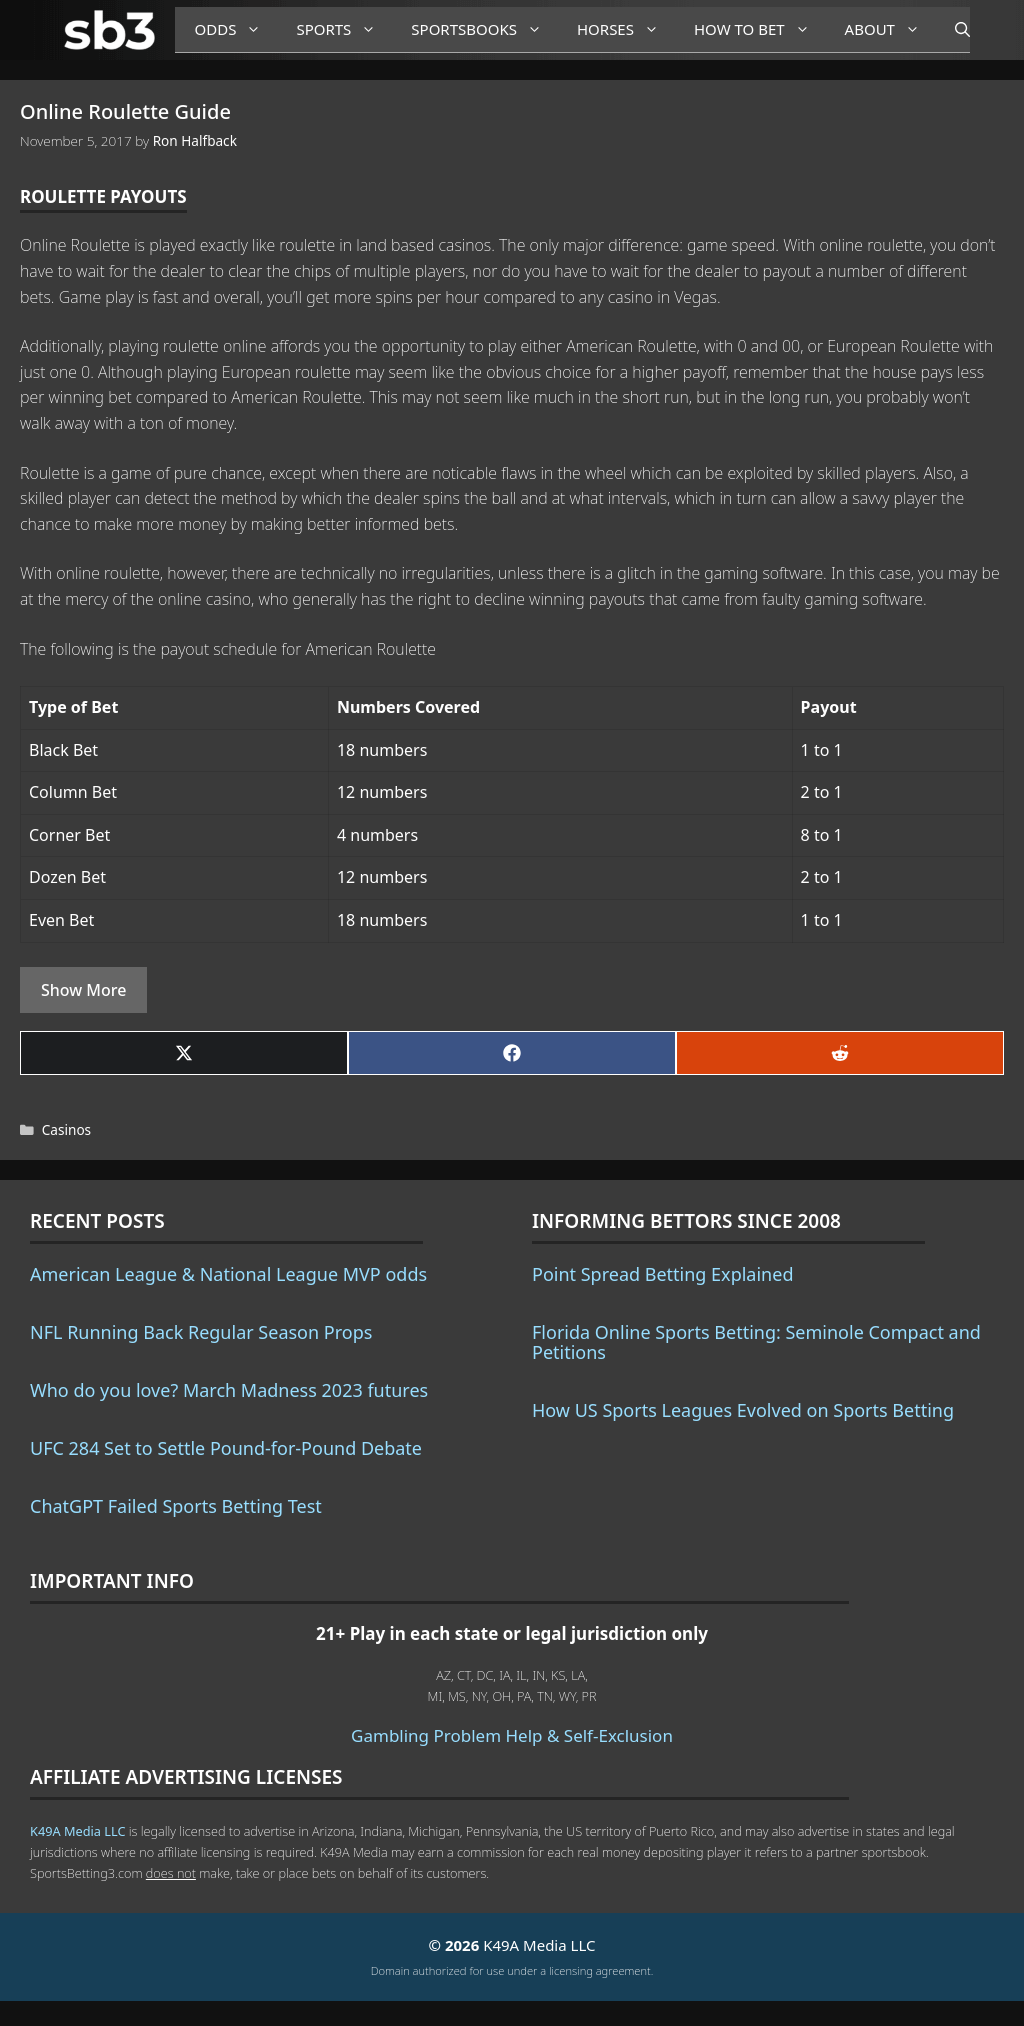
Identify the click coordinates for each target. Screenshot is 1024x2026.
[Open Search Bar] (952, 30)
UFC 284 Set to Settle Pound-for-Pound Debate (226, 1448)
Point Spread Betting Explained (662, 1274)
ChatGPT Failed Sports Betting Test (176, 1506)
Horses (625, 29)
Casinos (66, 1129)
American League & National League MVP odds (228, 1274)
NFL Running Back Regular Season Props (201, 1332)
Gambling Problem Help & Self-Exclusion (512, 1735)
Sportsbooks (484, 29)
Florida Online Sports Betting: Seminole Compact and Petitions (756, 1342)
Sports (343, 29)
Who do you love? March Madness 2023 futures (229, 1390)
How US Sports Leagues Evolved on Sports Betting (743, 1410)
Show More (83, 990)
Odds (236, 29)
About (890, 29)
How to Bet (759, 29)
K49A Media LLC (77, 1831)
